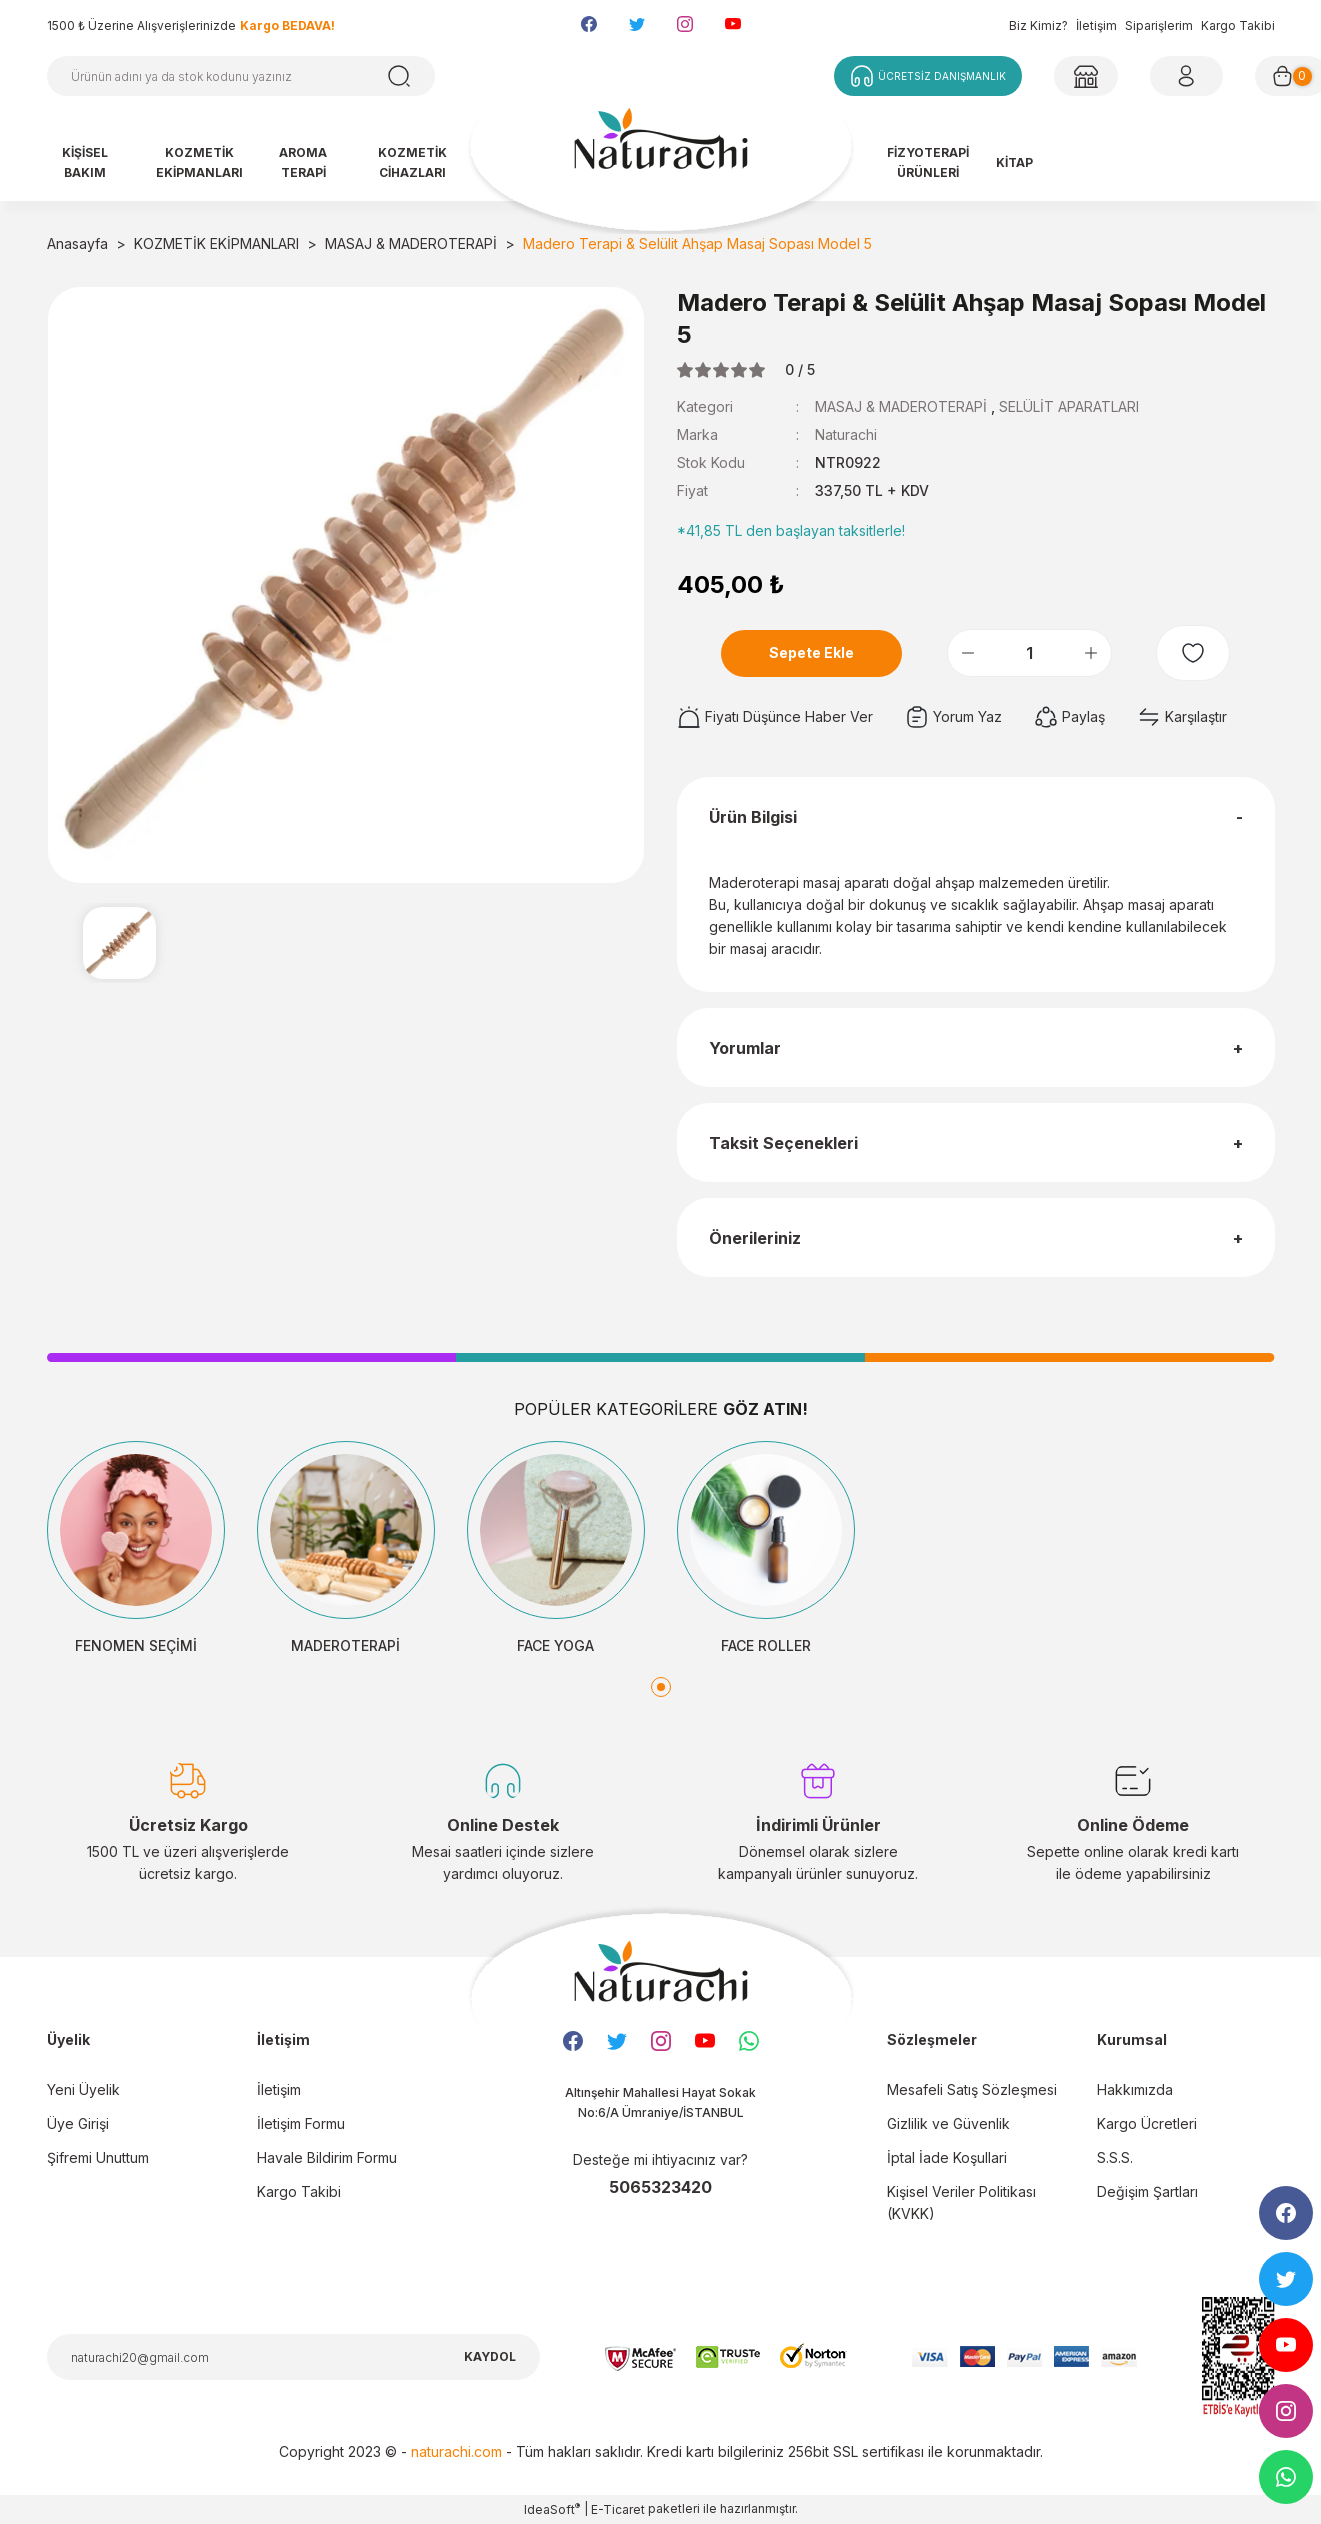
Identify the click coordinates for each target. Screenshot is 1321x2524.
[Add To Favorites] (1193, 653)
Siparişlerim (1159, 25)
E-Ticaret (618, 2509)
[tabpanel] (136, 1549)
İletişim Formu (301, 2123)
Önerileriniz (755, 1238)
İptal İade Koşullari (947, 2157)
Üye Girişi (78, 2123)
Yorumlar (745, 1048)
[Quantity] (1029, 653)
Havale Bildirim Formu (327, 2157)
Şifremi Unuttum (98, 2157)
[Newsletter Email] (293, 2357)
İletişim (1096, 25)
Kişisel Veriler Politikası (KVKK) (961, 2202)
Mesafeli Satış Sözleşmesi (972, 2089)
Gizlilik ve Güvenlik (948, 2123)
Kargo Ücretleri (1147, 2123)
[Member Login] (1086, 76)
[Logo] (661, 148)
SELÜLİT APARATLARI (1069, 406)
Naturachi (846, 434)
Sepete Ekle (811, 652)
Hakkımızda (1135, 2089)
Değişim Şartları (1147, 2191)
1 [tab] (661, 1687)
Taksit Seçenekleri (783, 1143)
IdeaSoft (552, 2509)
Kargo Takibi (1238, 25)
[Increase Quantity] (1091, 653)
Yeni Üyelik (83, 2089)
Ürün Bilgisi (753, 817)
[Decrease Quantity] (968, 653)
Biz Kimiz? (1038, 25)
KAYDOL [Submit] (490, 2356)
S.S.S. (1115, 2157)
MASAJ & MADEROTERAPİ (901, 406)
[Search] (241, 76)
